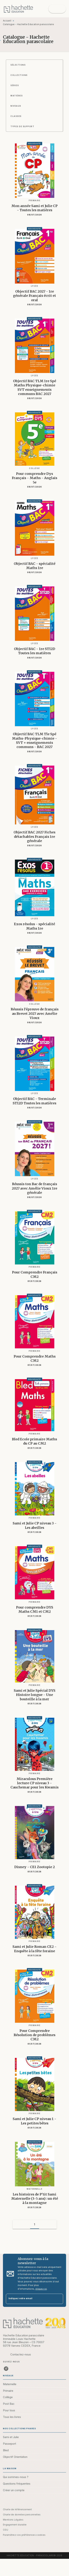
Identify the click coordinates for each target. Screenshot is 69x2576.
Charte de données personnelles (21, 2514)
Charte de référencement (17, 2509)
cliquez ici (41, 2288)
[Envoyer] (58, 2298)
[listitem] (6, 2369)
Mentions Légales (13, 2519)
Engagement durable (14, 2524)
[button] (20, 65)
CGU (5, 2529)
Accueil (7, 20)
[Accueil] (18, 8)
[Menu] (57, 8)
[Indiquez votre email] (30, 2299)
